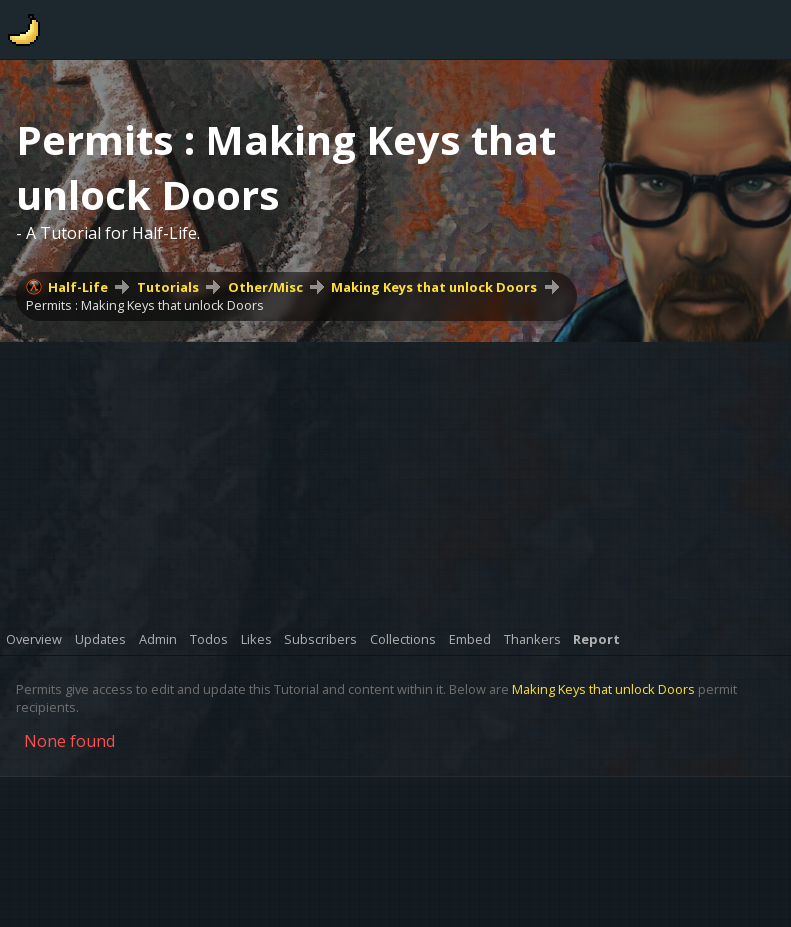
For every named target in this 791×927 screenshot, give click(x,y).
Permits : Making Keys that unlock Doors (145, 305)
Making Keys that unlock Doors (434, 287)
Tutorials (168, 287)
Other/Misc (265, 287)
